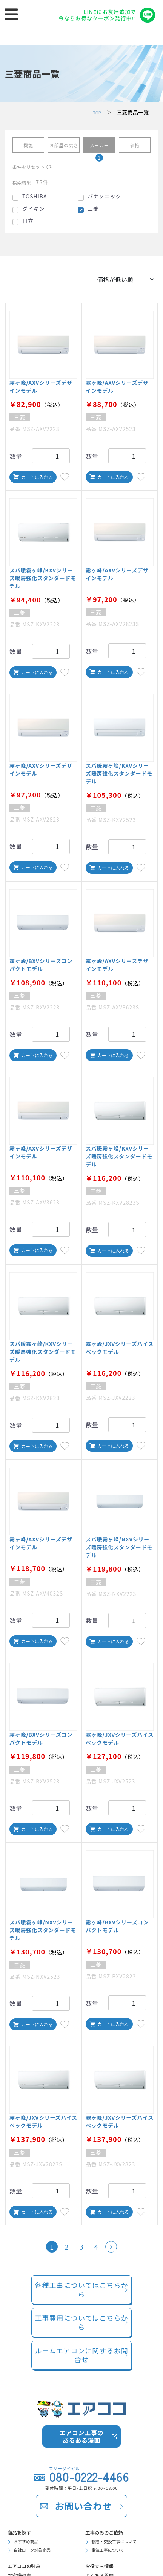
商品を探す (23, 2530)
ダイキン (33, 214)
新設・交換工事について (120, 2542)
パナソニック (104, 202)
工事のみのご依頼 (109, 2530)
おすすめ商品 (29, 2542)
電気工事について (112, 2552)
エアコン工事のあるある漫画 (81, 2432)
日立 (28, 226)
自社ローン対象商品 (37, 2552)
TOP (96, 112)
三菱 (93, 214)
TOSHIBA (34, 202)
